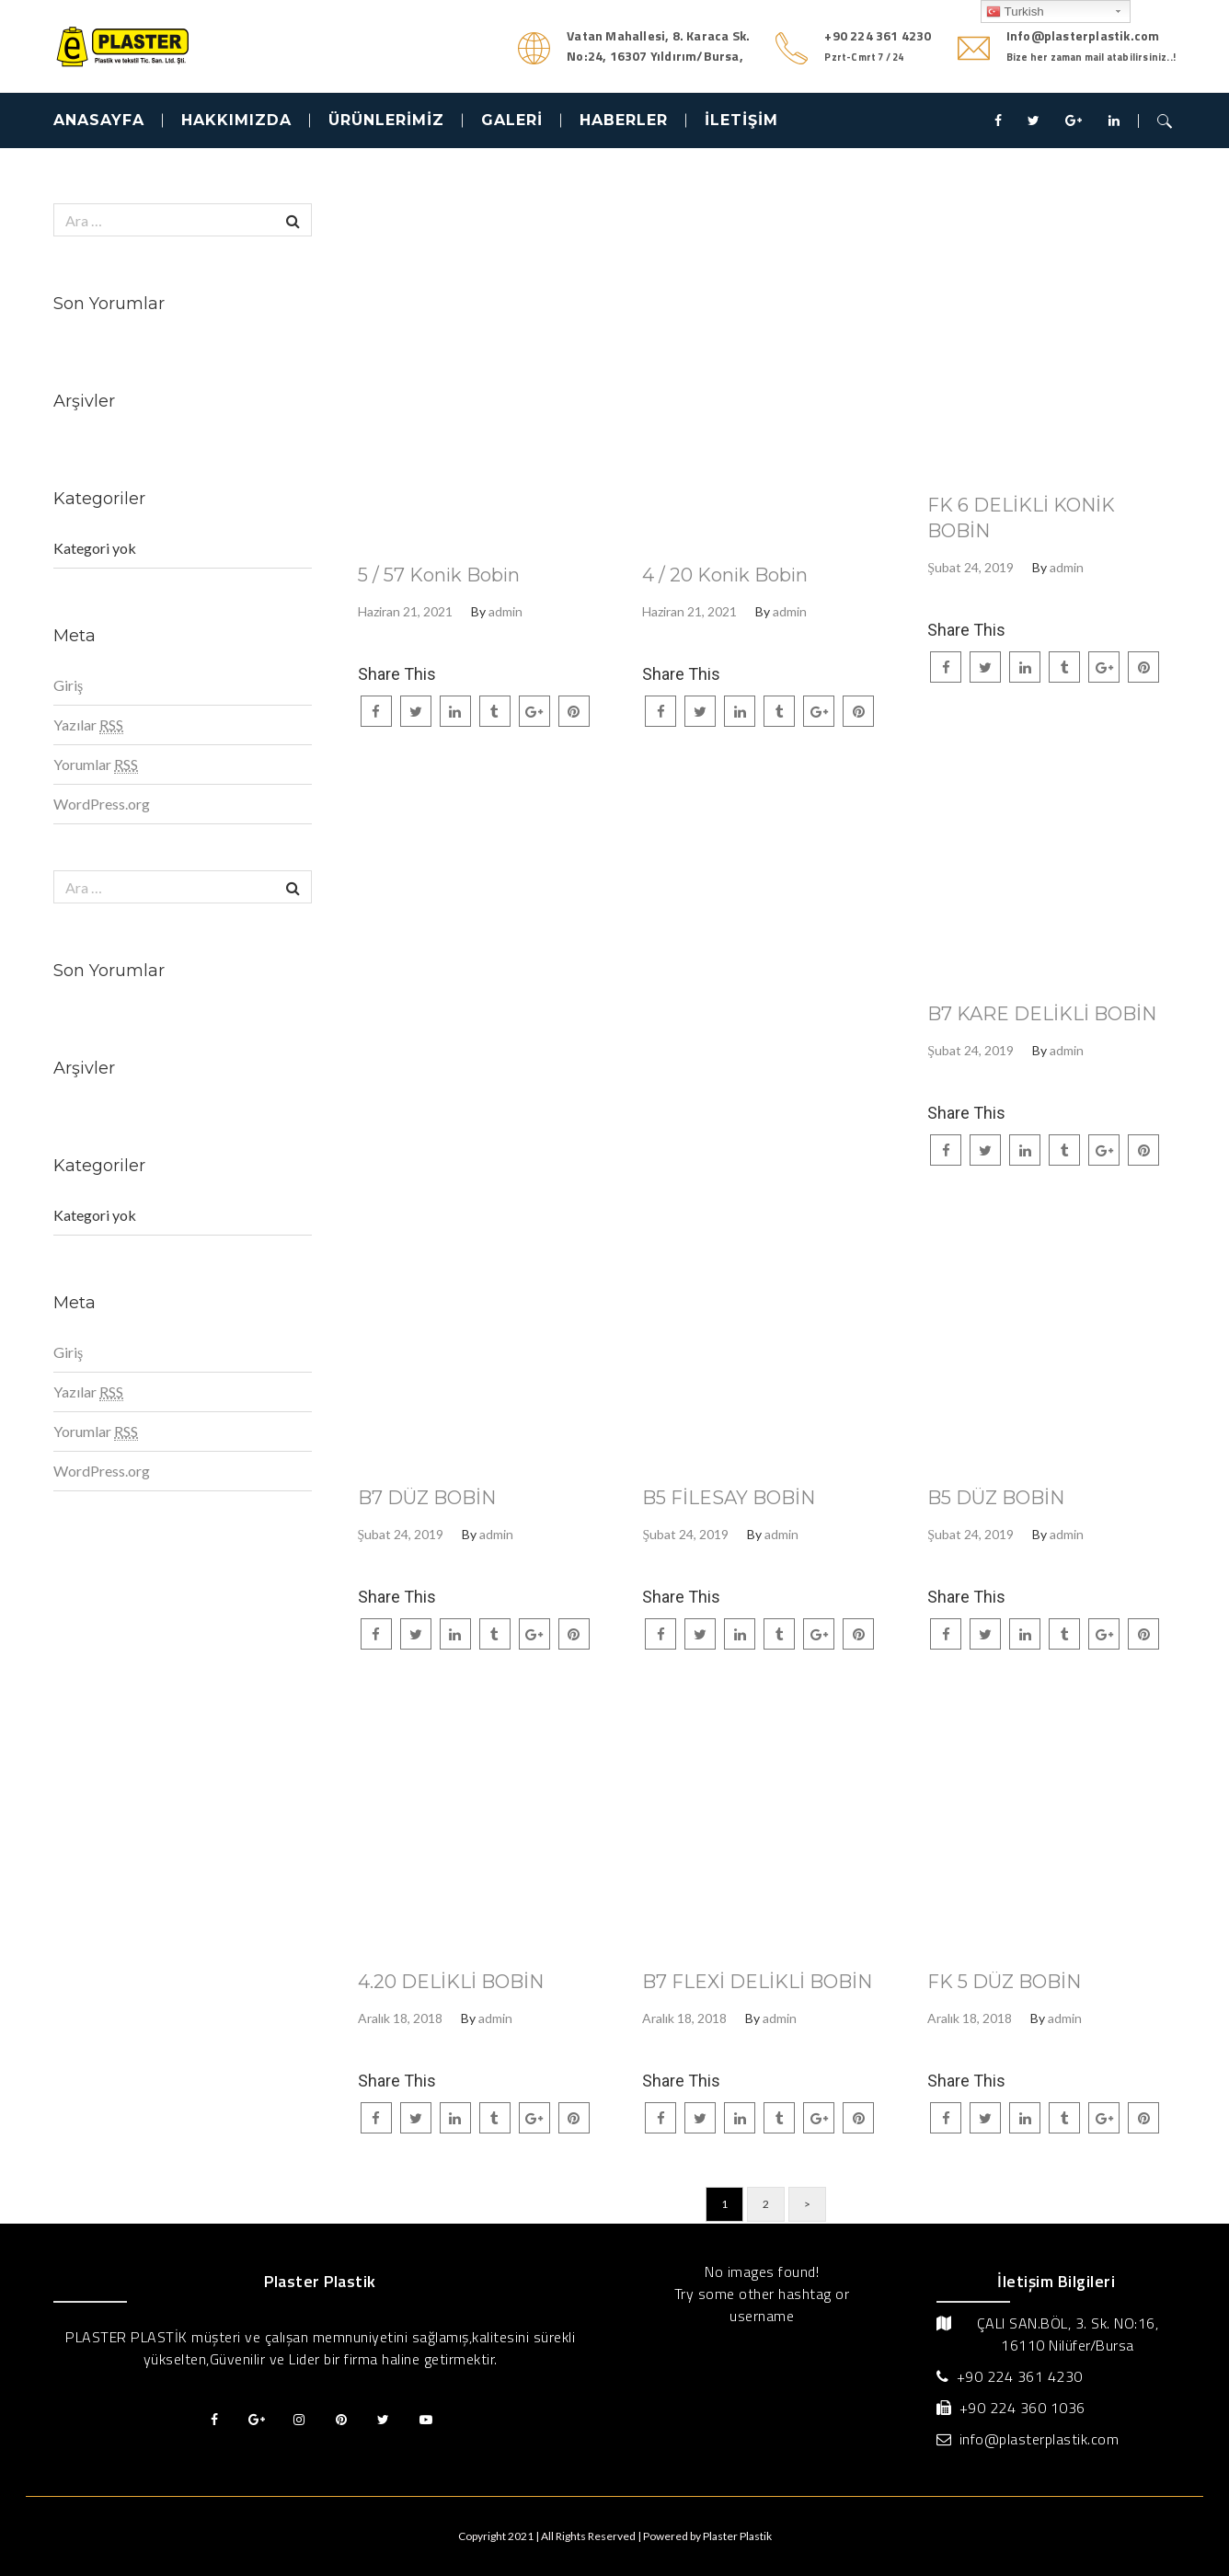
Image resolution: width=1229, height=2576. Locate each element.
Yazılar (88, 725)
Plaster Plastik (737, 2536)
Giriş (68, 685)
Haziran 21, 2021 (405, 611)
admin (505, 611)
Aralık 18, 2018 (400, 2018)
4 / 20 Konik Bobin (725, 575)
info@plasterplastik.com (1039, 2439)
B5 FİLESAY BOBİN (728, 1498)
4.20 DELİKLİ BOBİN (451, 1982)
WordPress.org (101, 803)
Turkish (1015, 12)
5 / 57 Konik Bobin (439, 575)
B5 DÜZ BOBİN (995, 1498)
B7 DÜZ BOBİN (427, 1498)
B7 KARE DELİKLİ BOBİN (1041, 1014)
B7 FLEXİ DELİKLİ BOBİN (757, 1982)
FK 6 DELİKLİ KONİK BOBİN (1021, 518)
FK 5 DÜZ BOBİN (1004, 1982)
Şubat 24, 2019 (970, 567)
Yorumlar (95, 764)
